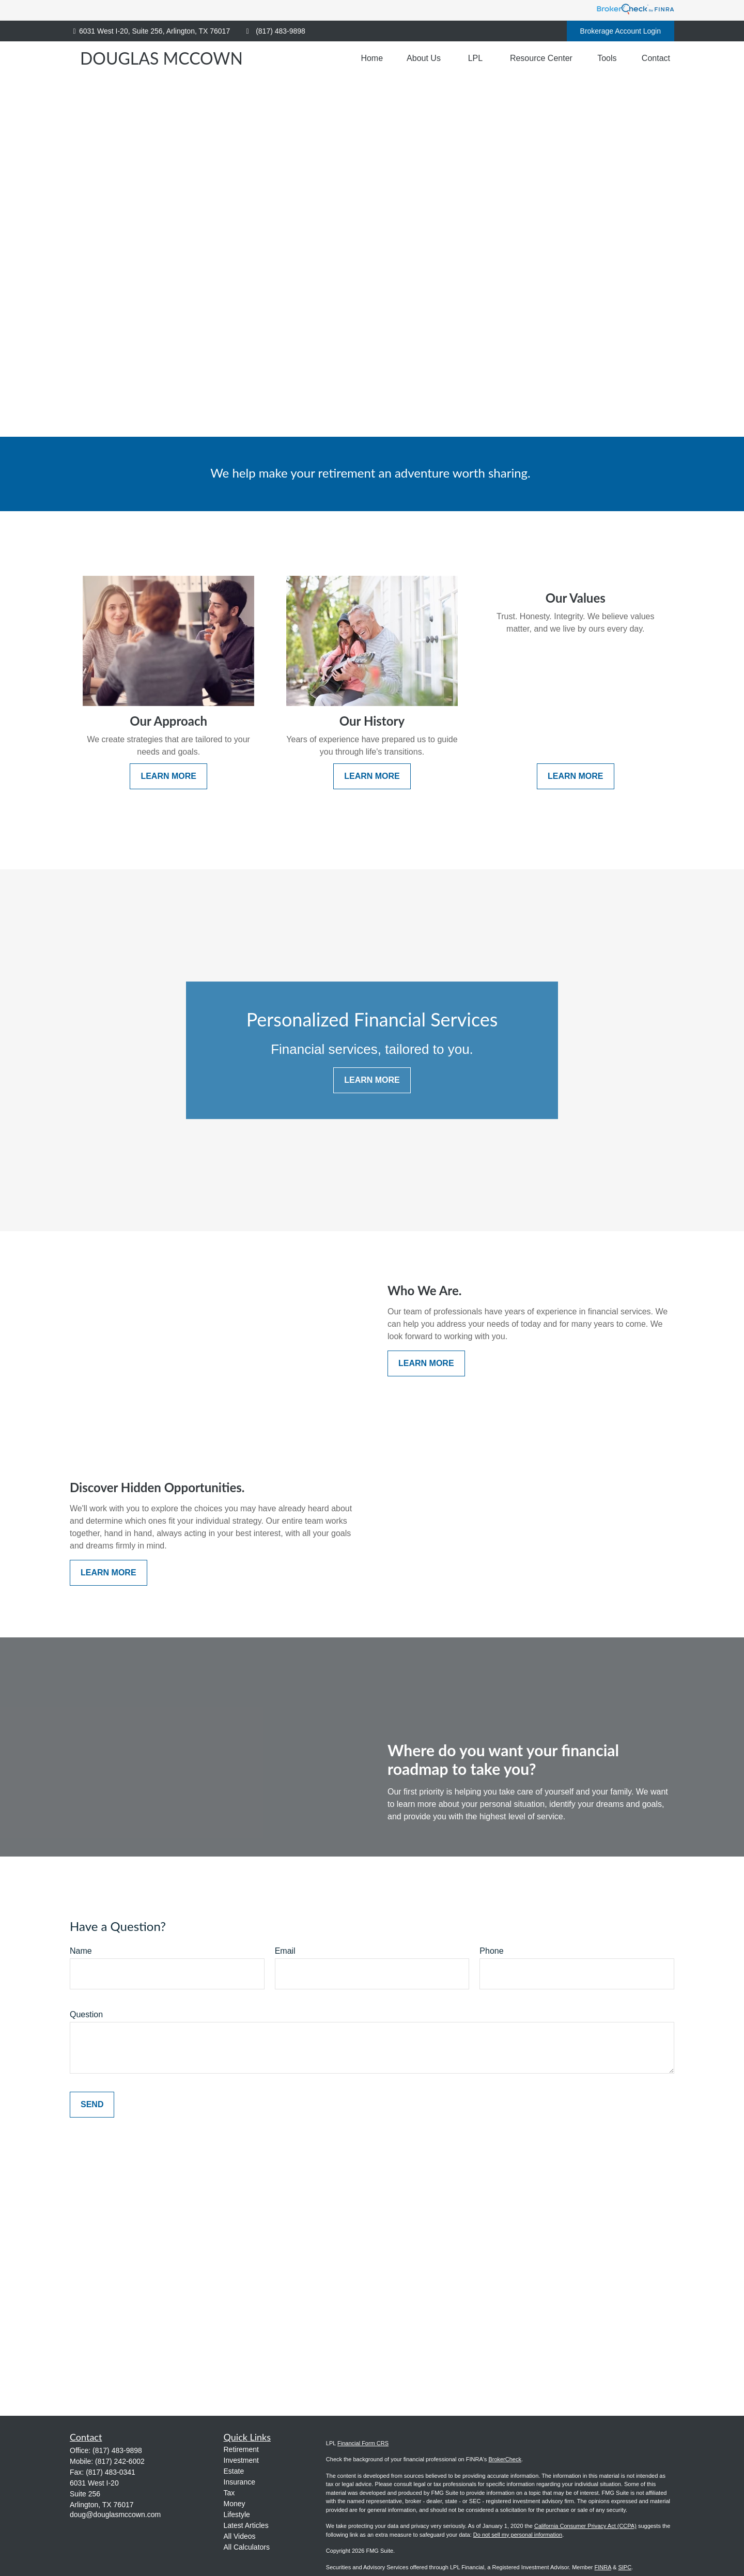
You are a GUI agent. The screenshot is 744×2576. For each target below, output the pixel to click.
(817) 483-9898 (274, 31)
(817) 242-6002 (120, 2461)
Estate (234, 2471)
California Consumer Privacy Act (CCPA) (585, 2526)
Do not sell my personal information (517, 2535)
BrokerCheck (504, 2459)
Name (81, 1950)
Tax (229, 2493)
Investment (241, 2460)
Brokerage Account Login (620, 31)
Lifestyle (237, 2514)
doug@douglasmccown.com (115, 2514)
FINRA (603, 2567)
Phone (491, 1950)
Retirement (241, 2449)
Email (285, 1950)
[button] (372, 58)
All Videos (240, 2536)
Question (86, 2014)
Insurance (239, 2482)
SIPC (624, 2567)
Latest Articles (246, 2525)
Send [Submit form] (92, 2104)
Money (234, 2504)
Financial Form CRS (363, 2443)
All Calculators (247, 2547)
